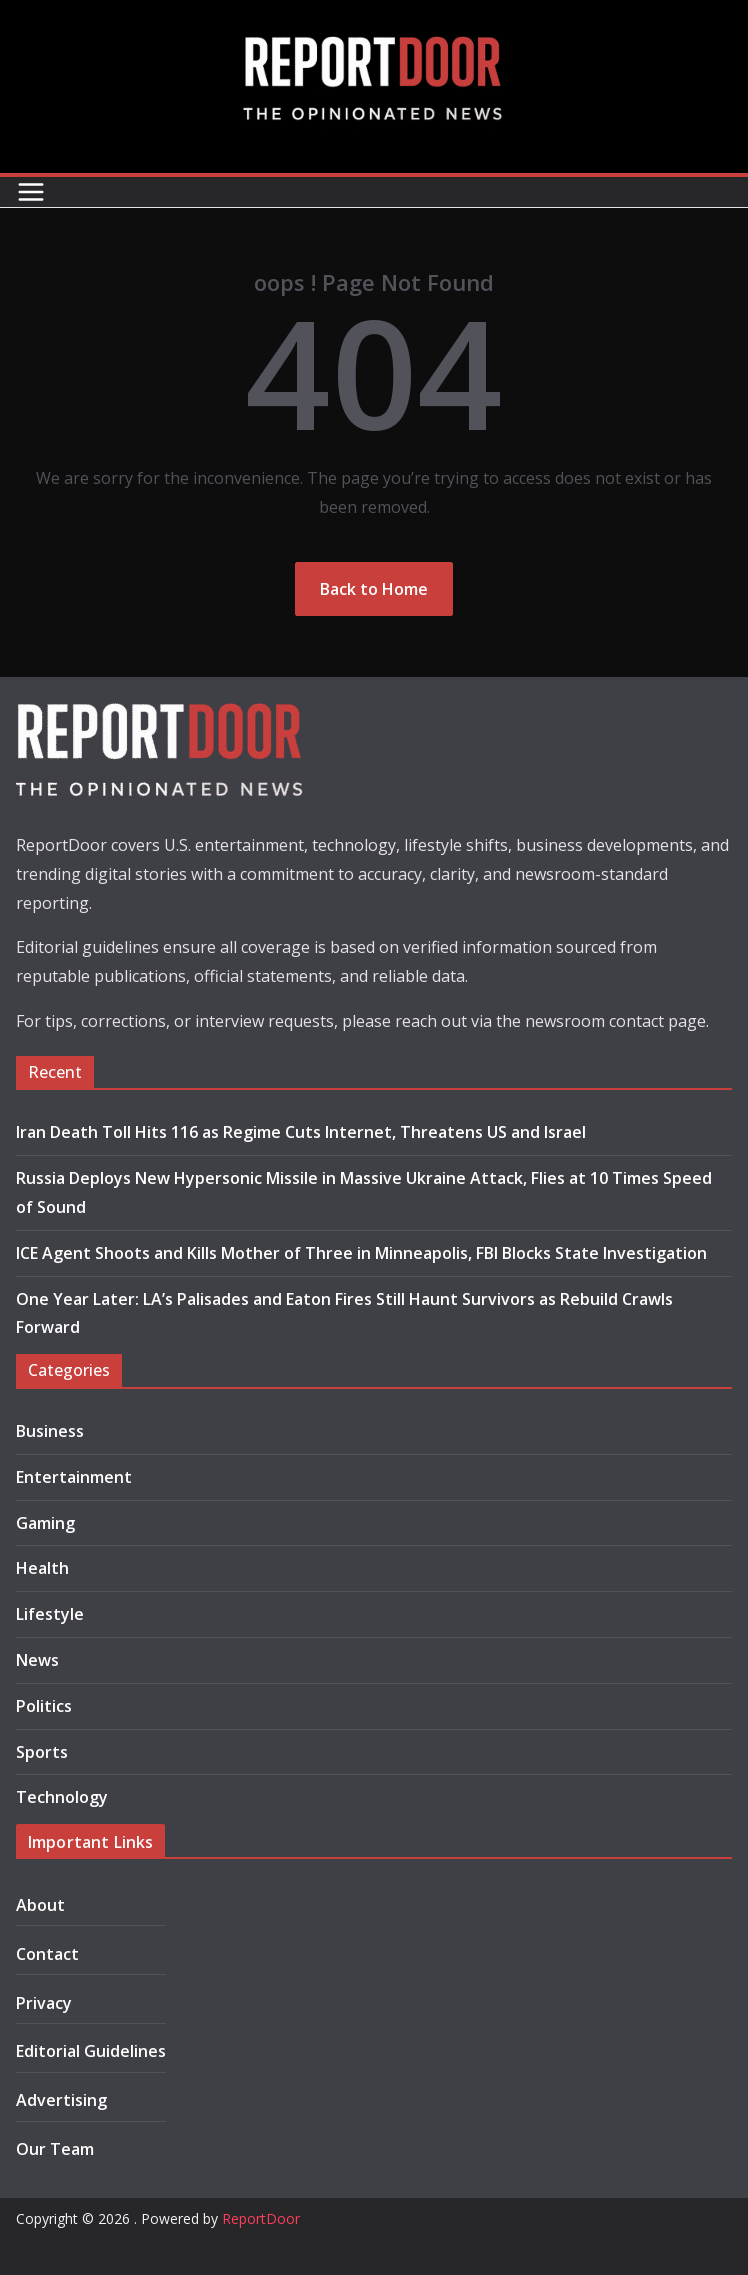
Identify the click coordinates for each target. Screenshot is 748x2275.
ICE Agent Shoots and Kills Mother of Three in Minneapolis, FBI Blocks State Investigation (361, 1253)
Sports (42, 1752)
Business (50, 1431)
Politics (44, 1706)
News (37, 1660)
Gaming (45, 1523)
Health (42, 1568)
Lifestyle (50, 1614)
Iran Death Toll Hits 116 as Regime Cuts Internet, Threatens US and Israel (301, 1132)
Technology (62, 1797)
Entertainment (74, 1477)
